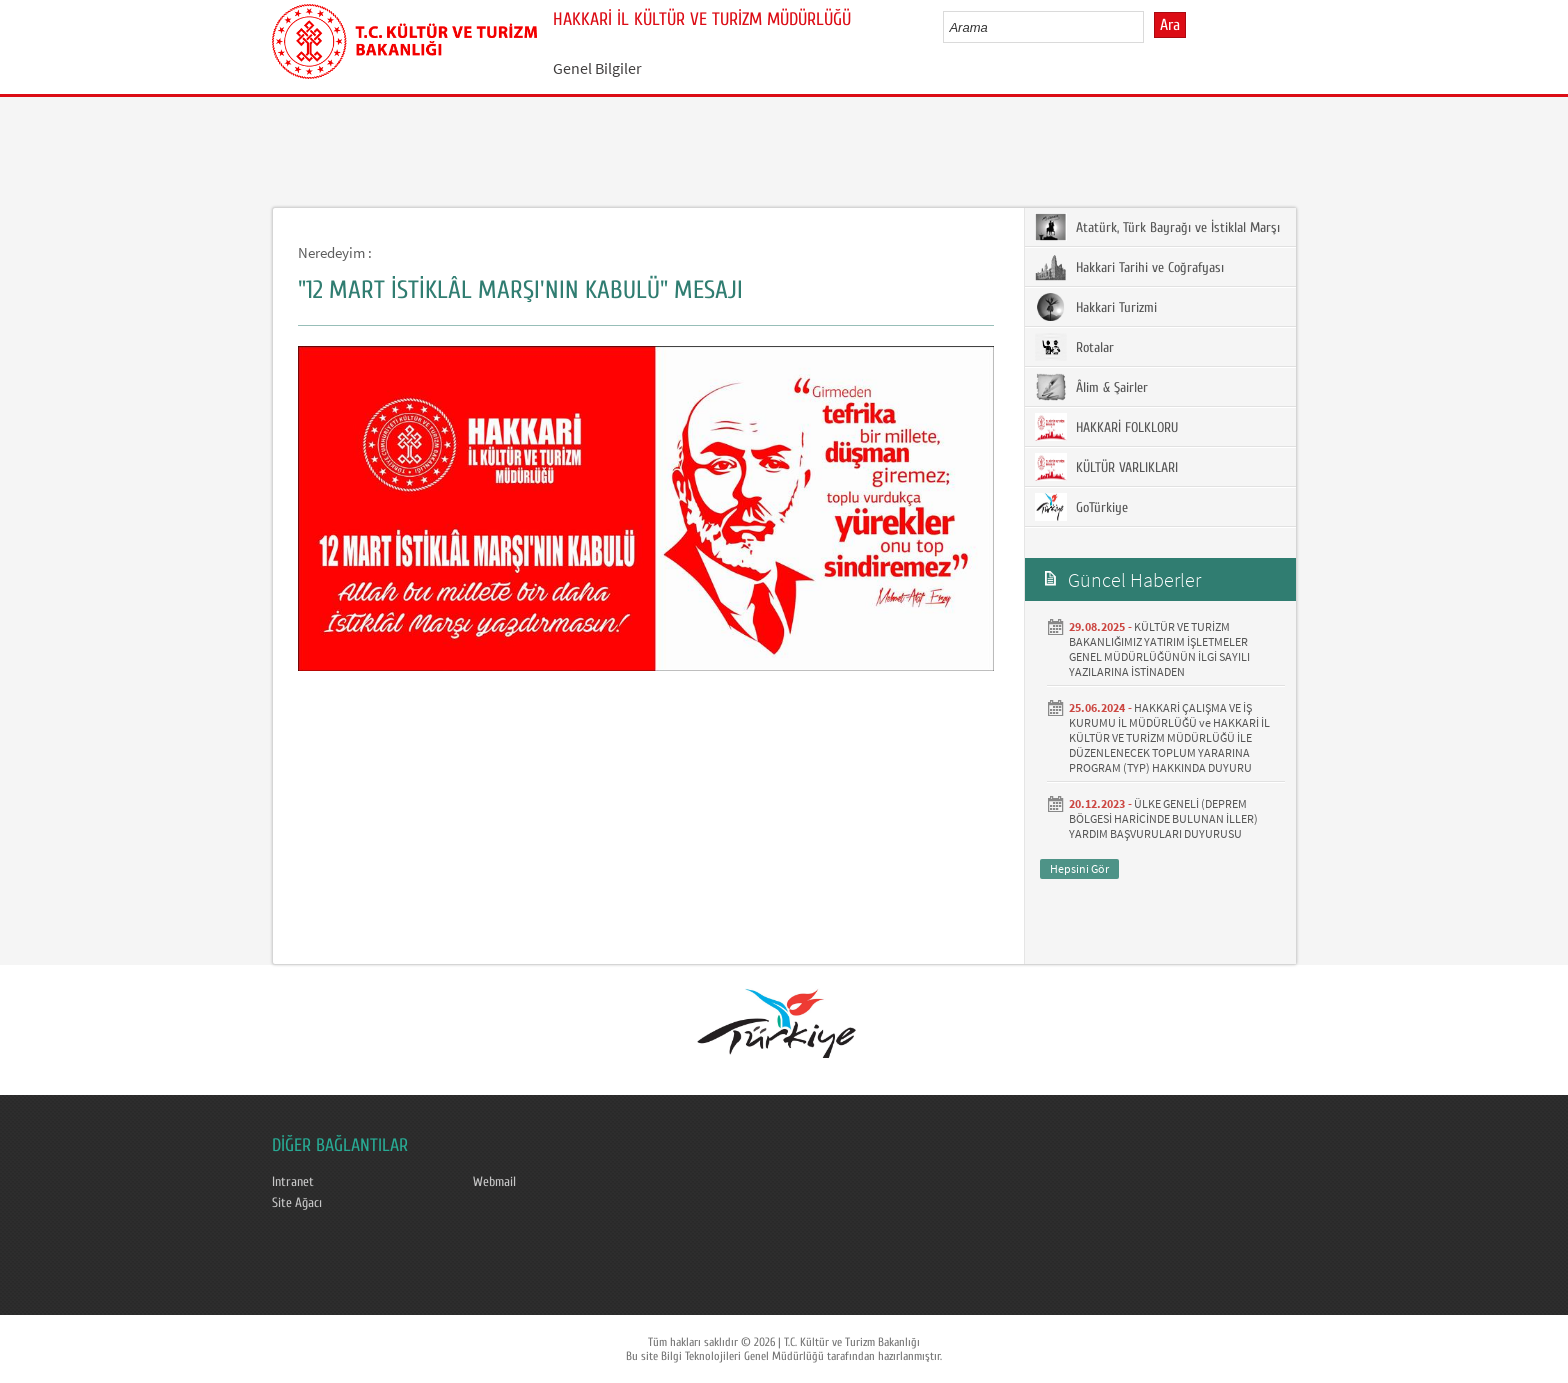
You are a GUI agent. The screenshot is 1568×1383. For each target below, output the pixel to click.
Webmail (494, 1182)
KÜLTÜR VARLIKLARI (1106, 467)
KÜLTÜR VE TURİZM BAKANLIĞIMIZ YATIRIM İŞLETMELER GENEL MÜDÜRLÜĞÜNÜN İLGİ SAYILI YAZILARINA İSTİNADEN (1159, 649)
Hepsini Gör (1079, 868)
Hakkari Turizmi (1096, 307)
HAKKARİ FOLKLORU (1106, 427)
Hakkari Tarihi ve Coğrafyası (1129, 267)
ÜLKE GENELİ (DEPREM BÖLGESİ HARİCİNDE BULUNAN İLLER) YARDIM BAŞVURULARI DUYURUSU (1163, 818)
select (1149, 27)
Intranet (293, 1182)
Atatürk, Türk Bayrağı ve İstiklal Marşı (1157, 227)
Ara (1170, 25)
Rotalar (1074, 347)
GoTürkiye (1081, 507)
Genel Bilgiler (597, 68)
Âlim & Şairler (1091, 387)
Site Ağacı (297, 1203)
